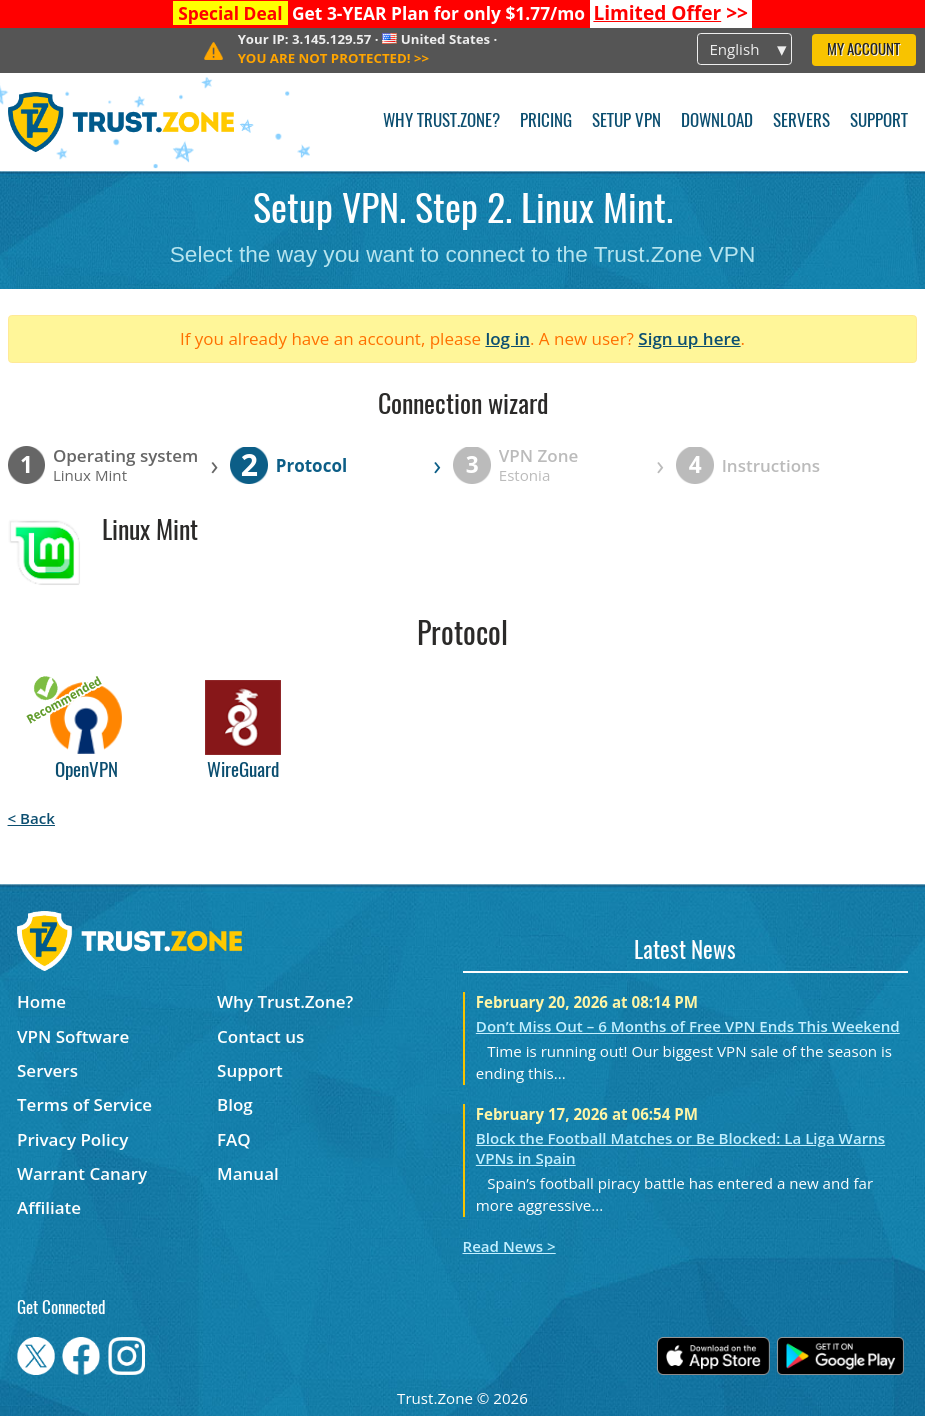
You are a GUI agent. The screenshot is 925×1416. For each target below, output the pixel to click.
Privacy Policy (72, 1139)
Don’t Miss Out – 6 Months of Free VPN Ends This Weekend (688, 1026)
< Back (31, 818)
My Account (863, 50)
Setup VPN (626, 121)
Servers (801, 121)
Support (879, 121)
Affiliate (49, 1207)
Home (41, 1001)
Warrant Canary (82, 1173)
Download (717, 121)
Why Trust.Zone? (441, 121)
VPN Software (73, 1036)
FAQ (234, 1139)
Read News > (509, 1246)
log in (507, 338)
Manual (248, 1173)
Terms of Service (84, 1104)
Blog (235, 1104)
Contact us (260, 1036)
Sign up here (689, 338)
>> (670, 13)
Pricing (546, 121)
